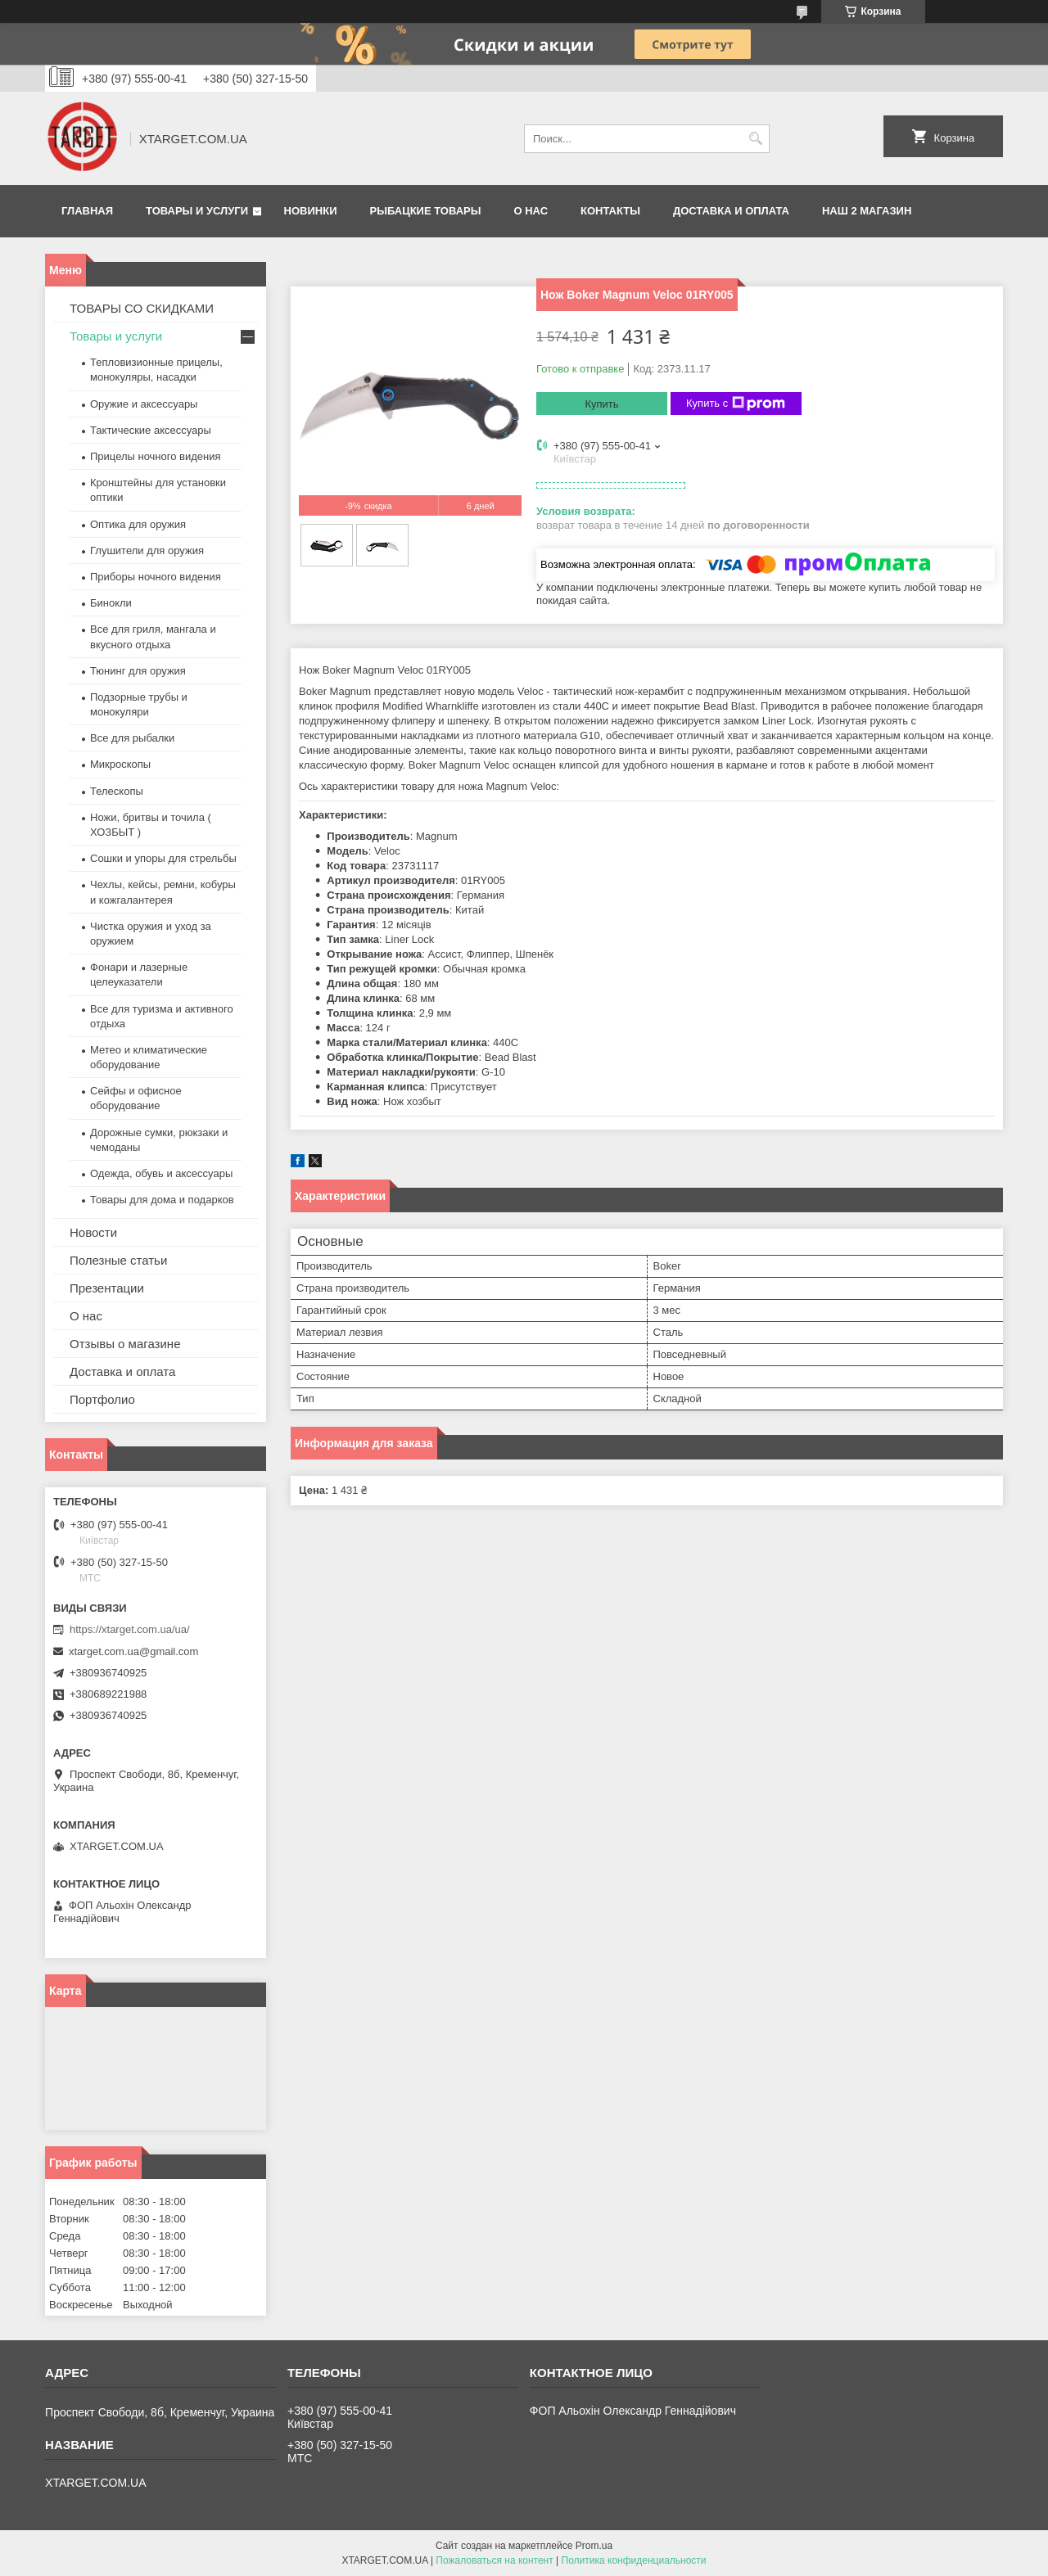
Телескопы (116, 791)
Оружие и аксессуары (143, 404)
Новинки (310, 211)
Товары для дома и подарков (162, 1199)
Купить (601, 404)
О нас (530, 211)
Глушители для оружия (147, 550)
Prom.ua (594, 2545)
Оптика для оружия (138, 524)
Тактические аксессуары (150, 430)
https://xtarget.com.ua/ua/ (130, 1629)
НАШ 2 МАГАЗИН (866, 211)
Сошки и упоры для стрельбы (163, 858)
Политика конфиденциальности (634, 2560)
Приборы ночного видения (155, 577)
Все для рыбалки (132, 738)
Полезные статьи (118, 1260)
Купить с (735, 403)
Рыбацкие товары (425, 211)
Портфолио (102, 1399)
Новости (93, 1232)
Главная (87, 211)
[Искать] (755, 138)
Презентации (107, 1288)
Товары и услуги (197, 211)
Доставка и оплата (731, 211)
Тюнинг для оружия (138, 671)
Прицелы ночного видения (155, 456)
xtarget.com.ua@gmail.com (133, 1651)
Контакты (610, 211)
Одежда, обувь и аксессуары (161, 1173)
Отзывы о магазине (125, 1344)
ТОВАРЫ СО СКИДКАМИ (142, 308)
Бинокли (111, 603)
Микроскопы (120, 764)
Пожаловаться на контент (494, 2560)
